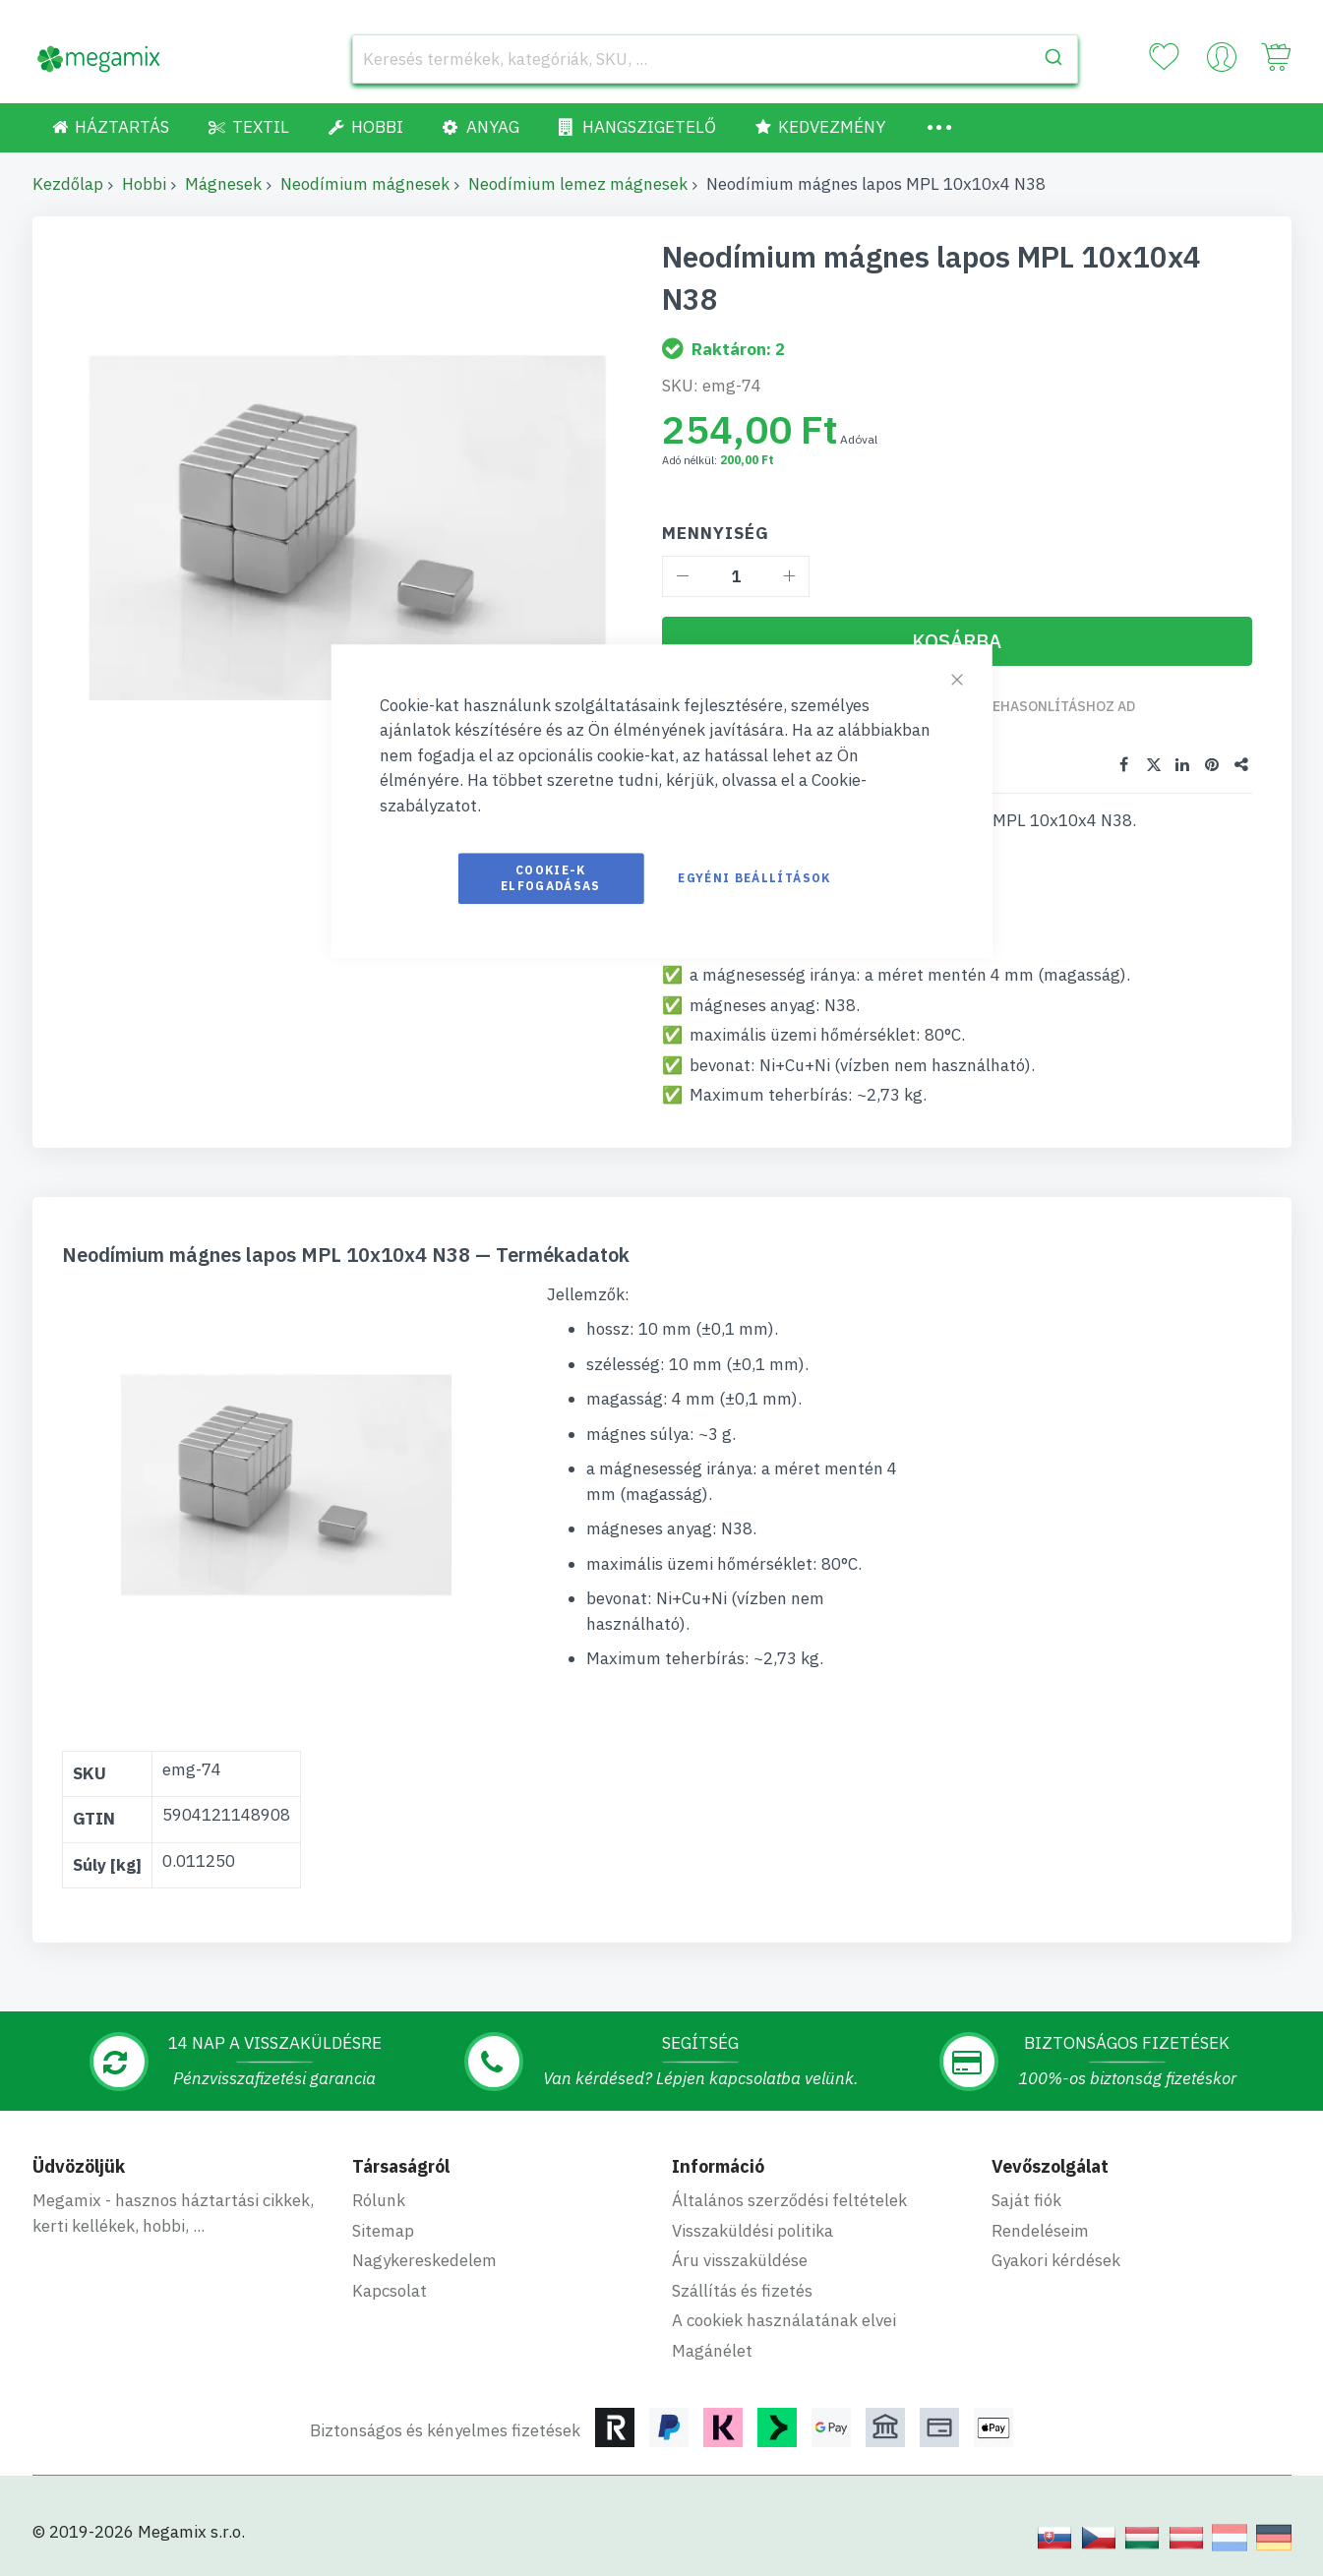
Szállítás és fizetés (742, 2291)
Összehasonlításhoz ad (1045, 706)
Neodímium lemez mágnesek (578, 184)
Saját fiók (1026, 2200)
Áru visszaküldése (740, 2260)
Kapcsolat (389, 2291)
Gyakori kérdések (1056, 2260)
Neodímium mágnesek (365, 184)
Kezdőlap (67, 184)
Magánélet (712, 2351)
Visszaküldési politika (752, 2231)
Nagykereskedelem (424, 2260)
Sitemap (383, 2231)
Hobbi (144, 184)
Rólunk (378, 2200)
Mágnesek (223, 184)
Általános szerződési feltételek (789, 2200)
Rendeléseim (1040, 2231)
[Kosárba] (957, 641)
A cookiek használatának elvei (784, 2320)
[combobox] (715, 59)
